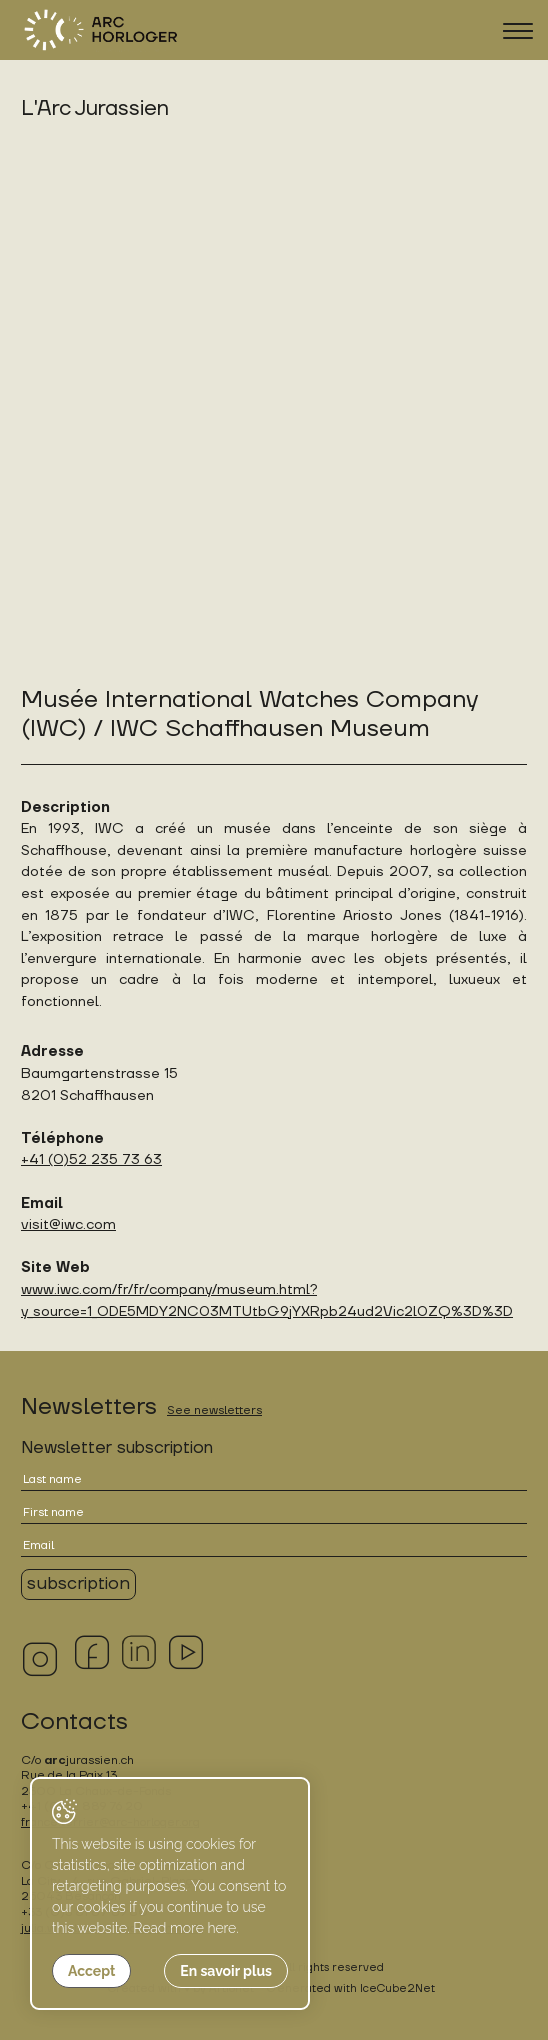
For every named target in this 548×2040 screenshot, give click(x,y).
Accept (91, 1971)
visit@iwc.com (68, 1224)
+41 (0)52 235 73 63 (91, 1159)
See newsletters (214, 1410)
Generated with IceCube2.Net (351, 1988)
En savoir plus (226, 1971)
